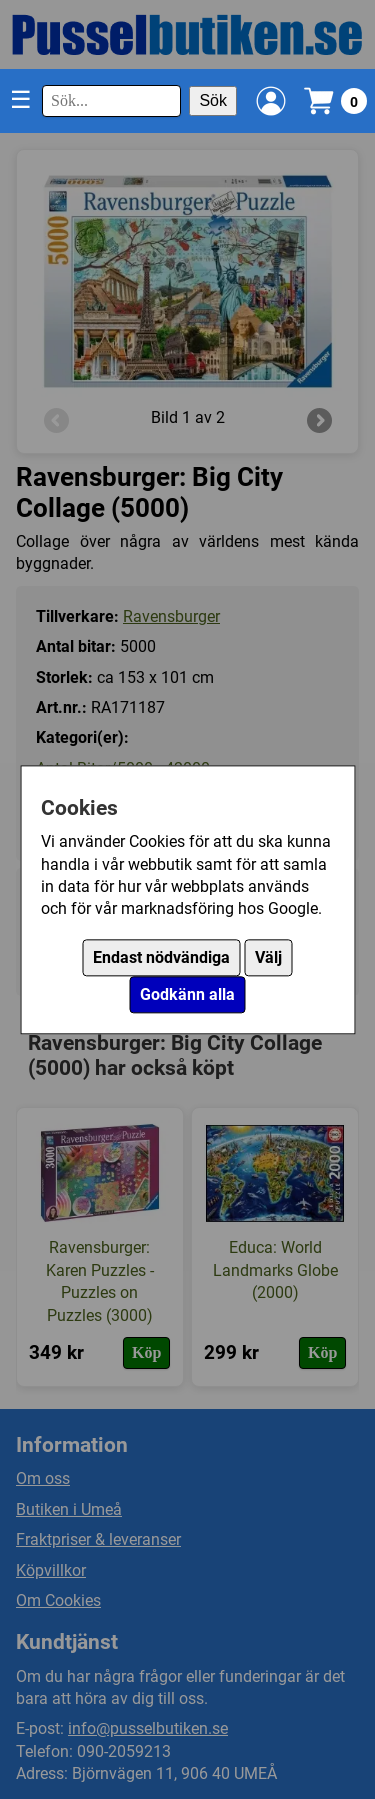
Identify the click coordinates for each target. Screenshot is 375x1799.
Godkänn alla (187, 994)
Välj (268, 957)
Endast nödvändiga (161, 957)
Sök (213, 100)
